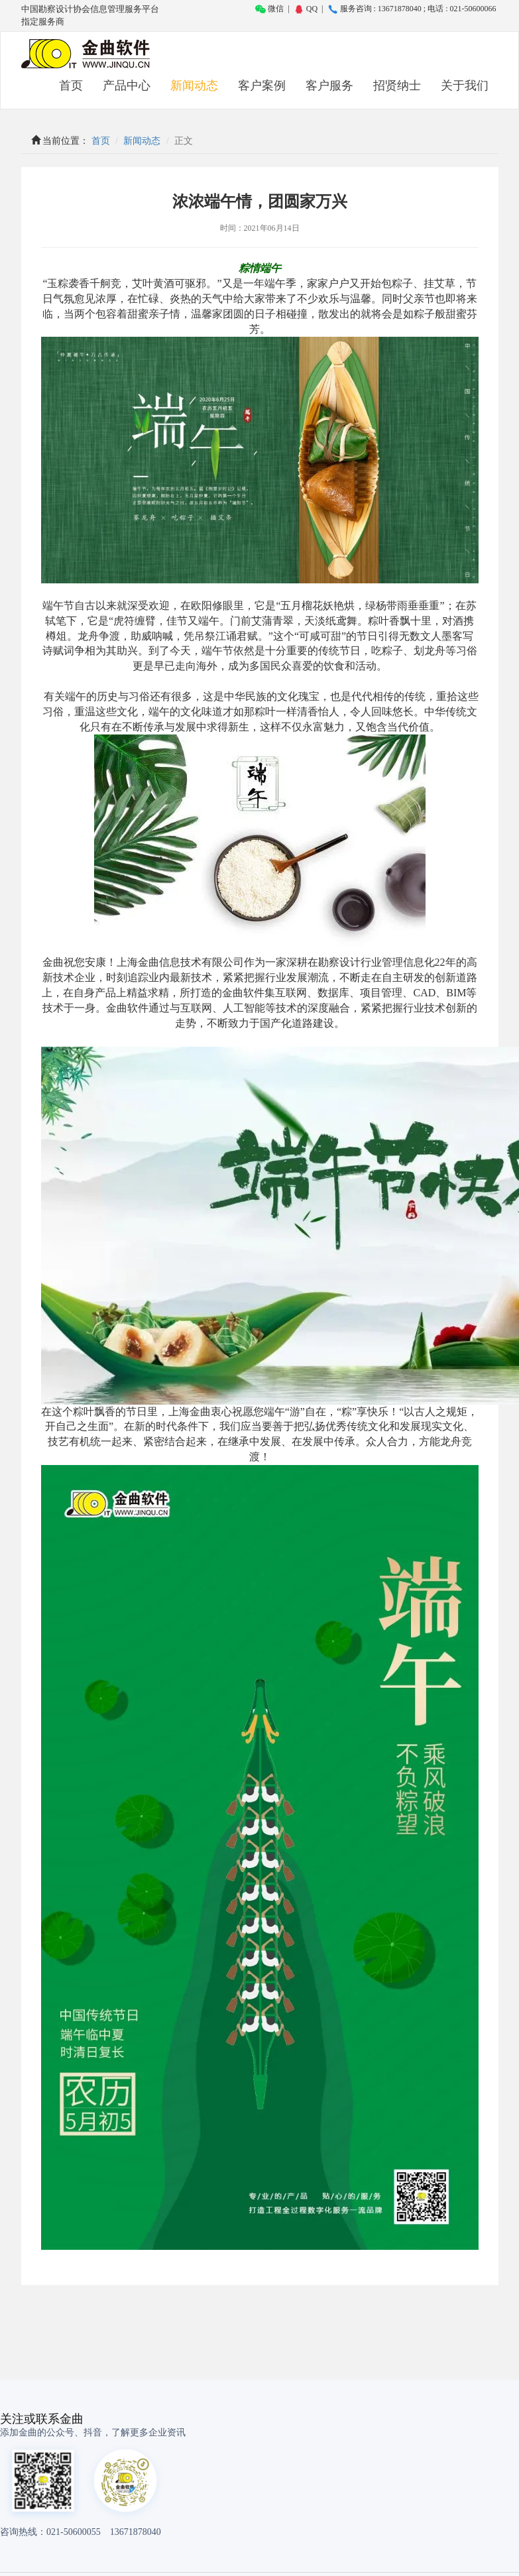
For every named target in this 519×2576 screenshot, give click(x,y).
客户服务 (329, 85)
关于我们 (465, 85)
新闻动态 (194, 85)
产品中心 (126, 85)
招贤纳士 (397, 85)
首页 (71, 85)
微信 (269, 8)
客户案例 (262, 85)
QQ (305, 8)
